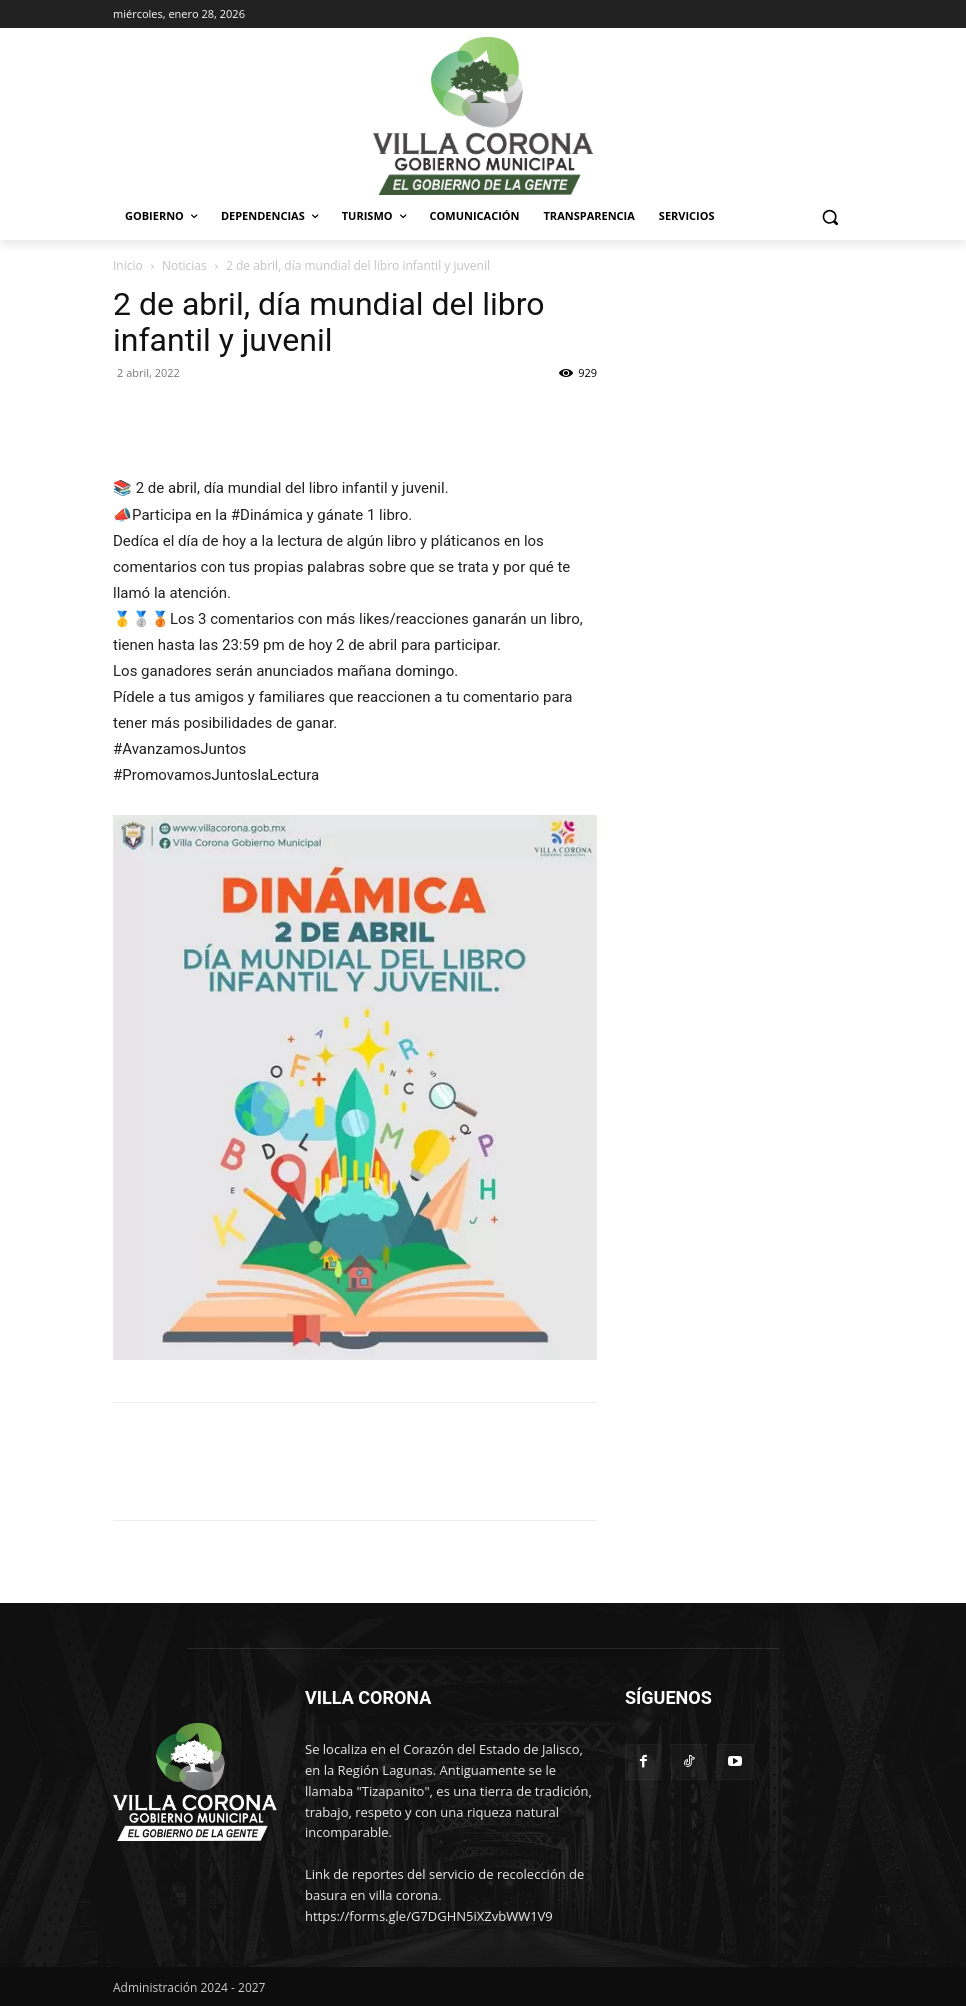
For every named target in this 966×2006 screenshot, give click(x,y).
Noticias (184, 265)
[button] (829, 216)
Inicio (128, 265)
